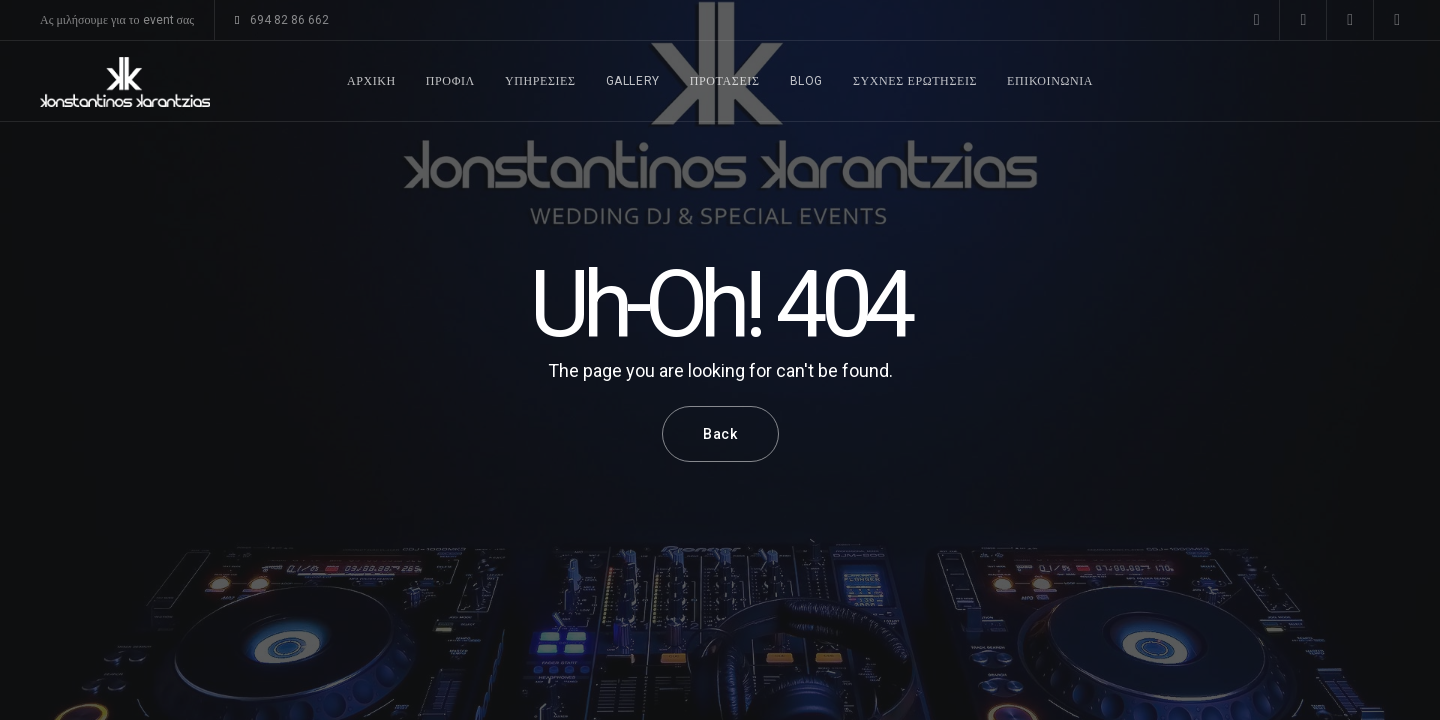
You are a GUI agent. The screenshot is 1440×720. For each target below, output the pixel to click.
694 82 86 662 (281, 20)
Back (720, 434)
